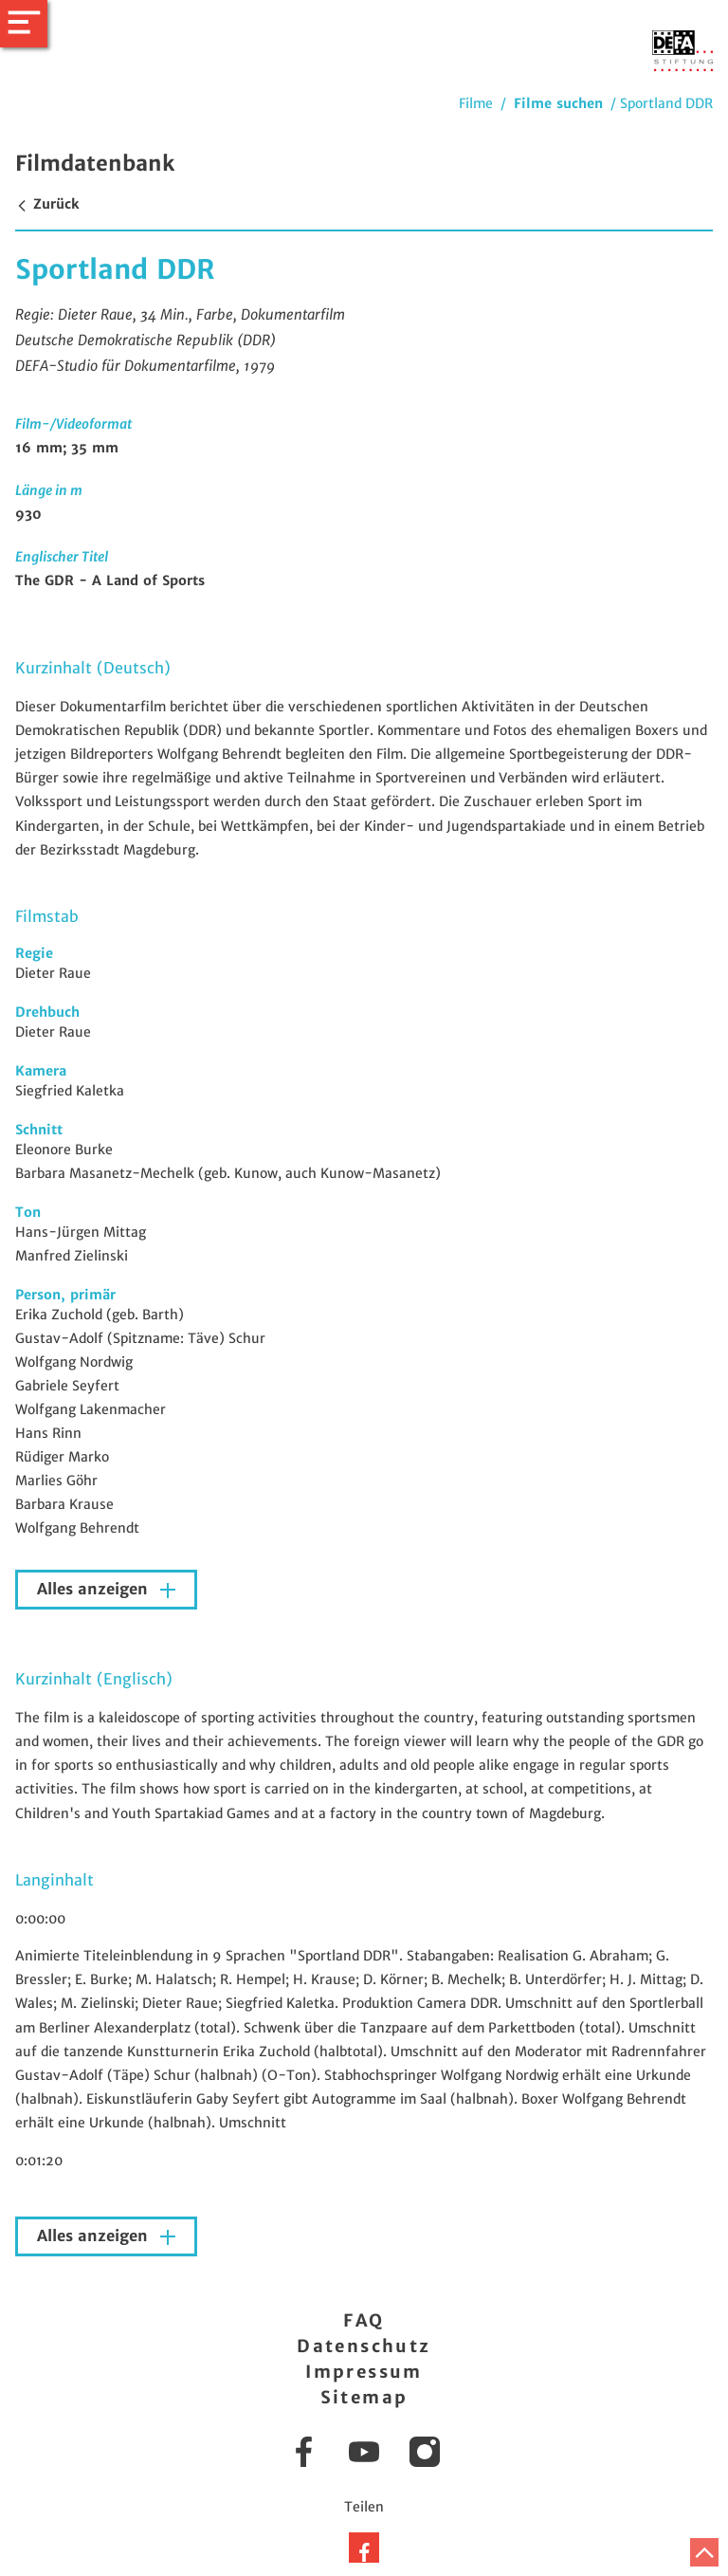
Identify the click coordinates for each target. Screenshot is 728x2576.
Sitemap (364, 2397)
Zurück (47, 203)
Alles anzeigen (95, 1589)
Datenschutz (363, 2346)
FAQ (363, 2320)
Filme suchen (558, 103)
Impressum (364, 2372)
